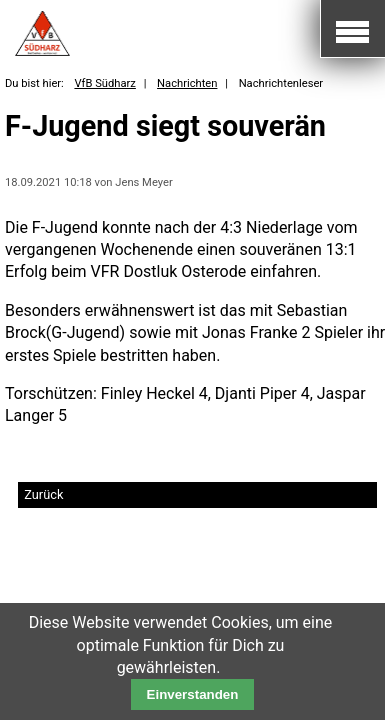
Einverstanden (193, 694)
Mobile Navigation (352, 29)
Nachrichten (187, 83)
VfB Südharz (104, 83)
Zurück (43, 494)
